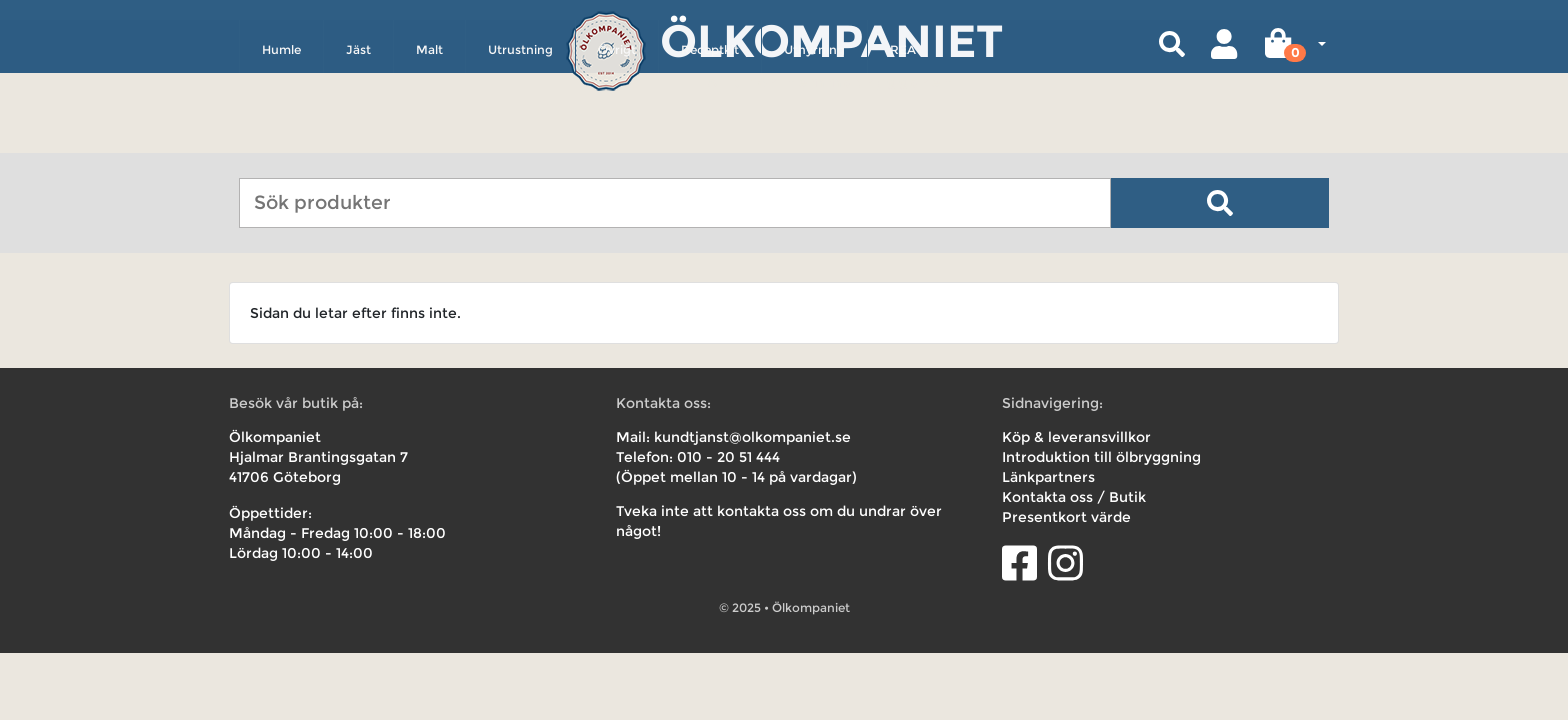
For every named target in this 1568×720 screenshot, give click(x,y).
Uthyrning (814, 136)
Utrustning (520, 136)
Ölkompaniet (831, 39)
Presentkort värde (1066, 517)
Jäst (358, 136)
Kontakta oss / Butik (1074, 497)
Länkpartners (1048, 477)
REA (903, 136)
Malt (429, 136)
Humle (281, 136)
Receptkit (710, 136)
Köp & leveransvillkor (1076, 437)
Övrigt (617, 136)
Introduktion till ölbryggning (1101, 457)
